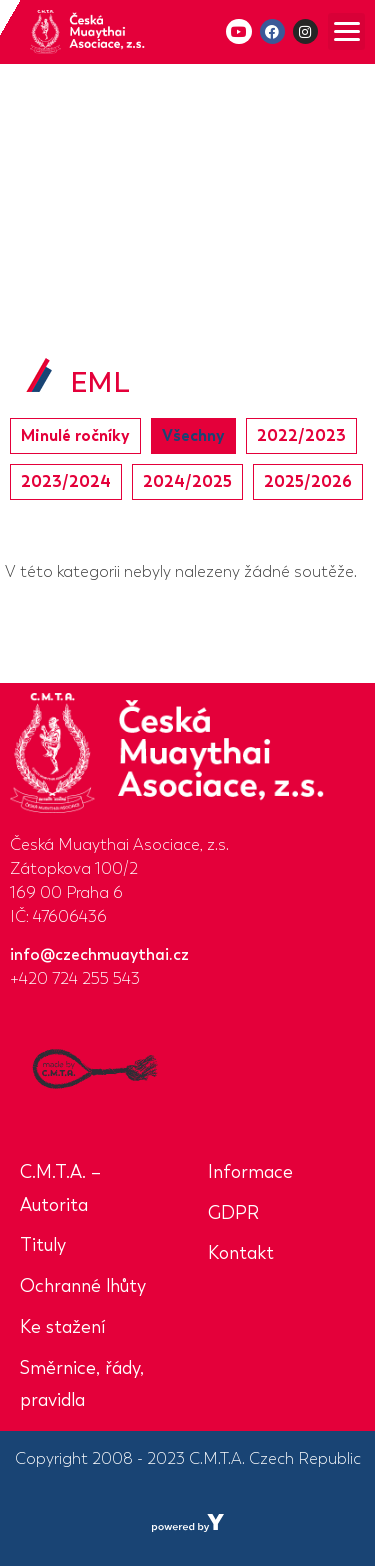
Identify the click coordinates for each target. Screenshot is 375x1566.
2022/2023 (301, 435)
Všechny (193, 435)
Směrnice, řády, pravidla (82, 1384)
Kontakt (241, 1253)
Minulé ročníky (75, 435)
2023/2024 (66, 481)
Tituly (43, 1245)
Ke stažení (62, 1327)
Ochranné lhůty (83, 1286)
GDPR (233, 1213)
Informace (250, 1172)
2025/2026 (308, 481)
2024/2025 (187, 481)
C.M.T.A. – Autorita (60, 1188)
